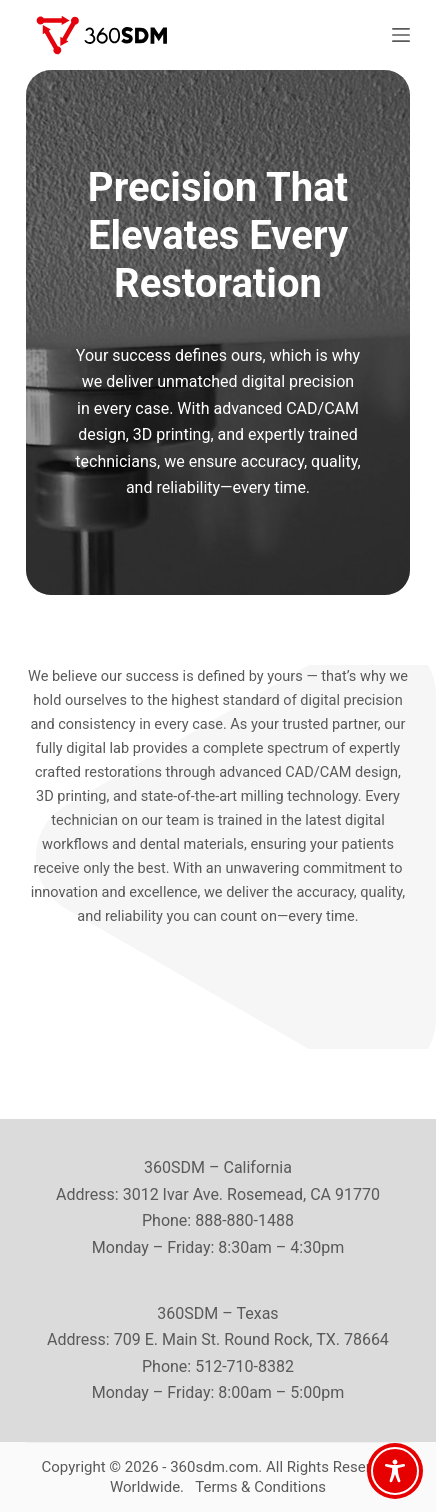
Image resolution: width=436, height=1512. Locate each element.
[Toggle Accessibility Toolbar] (395, 1471)
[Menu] (401, 35)
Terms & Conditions (260, 1487)
